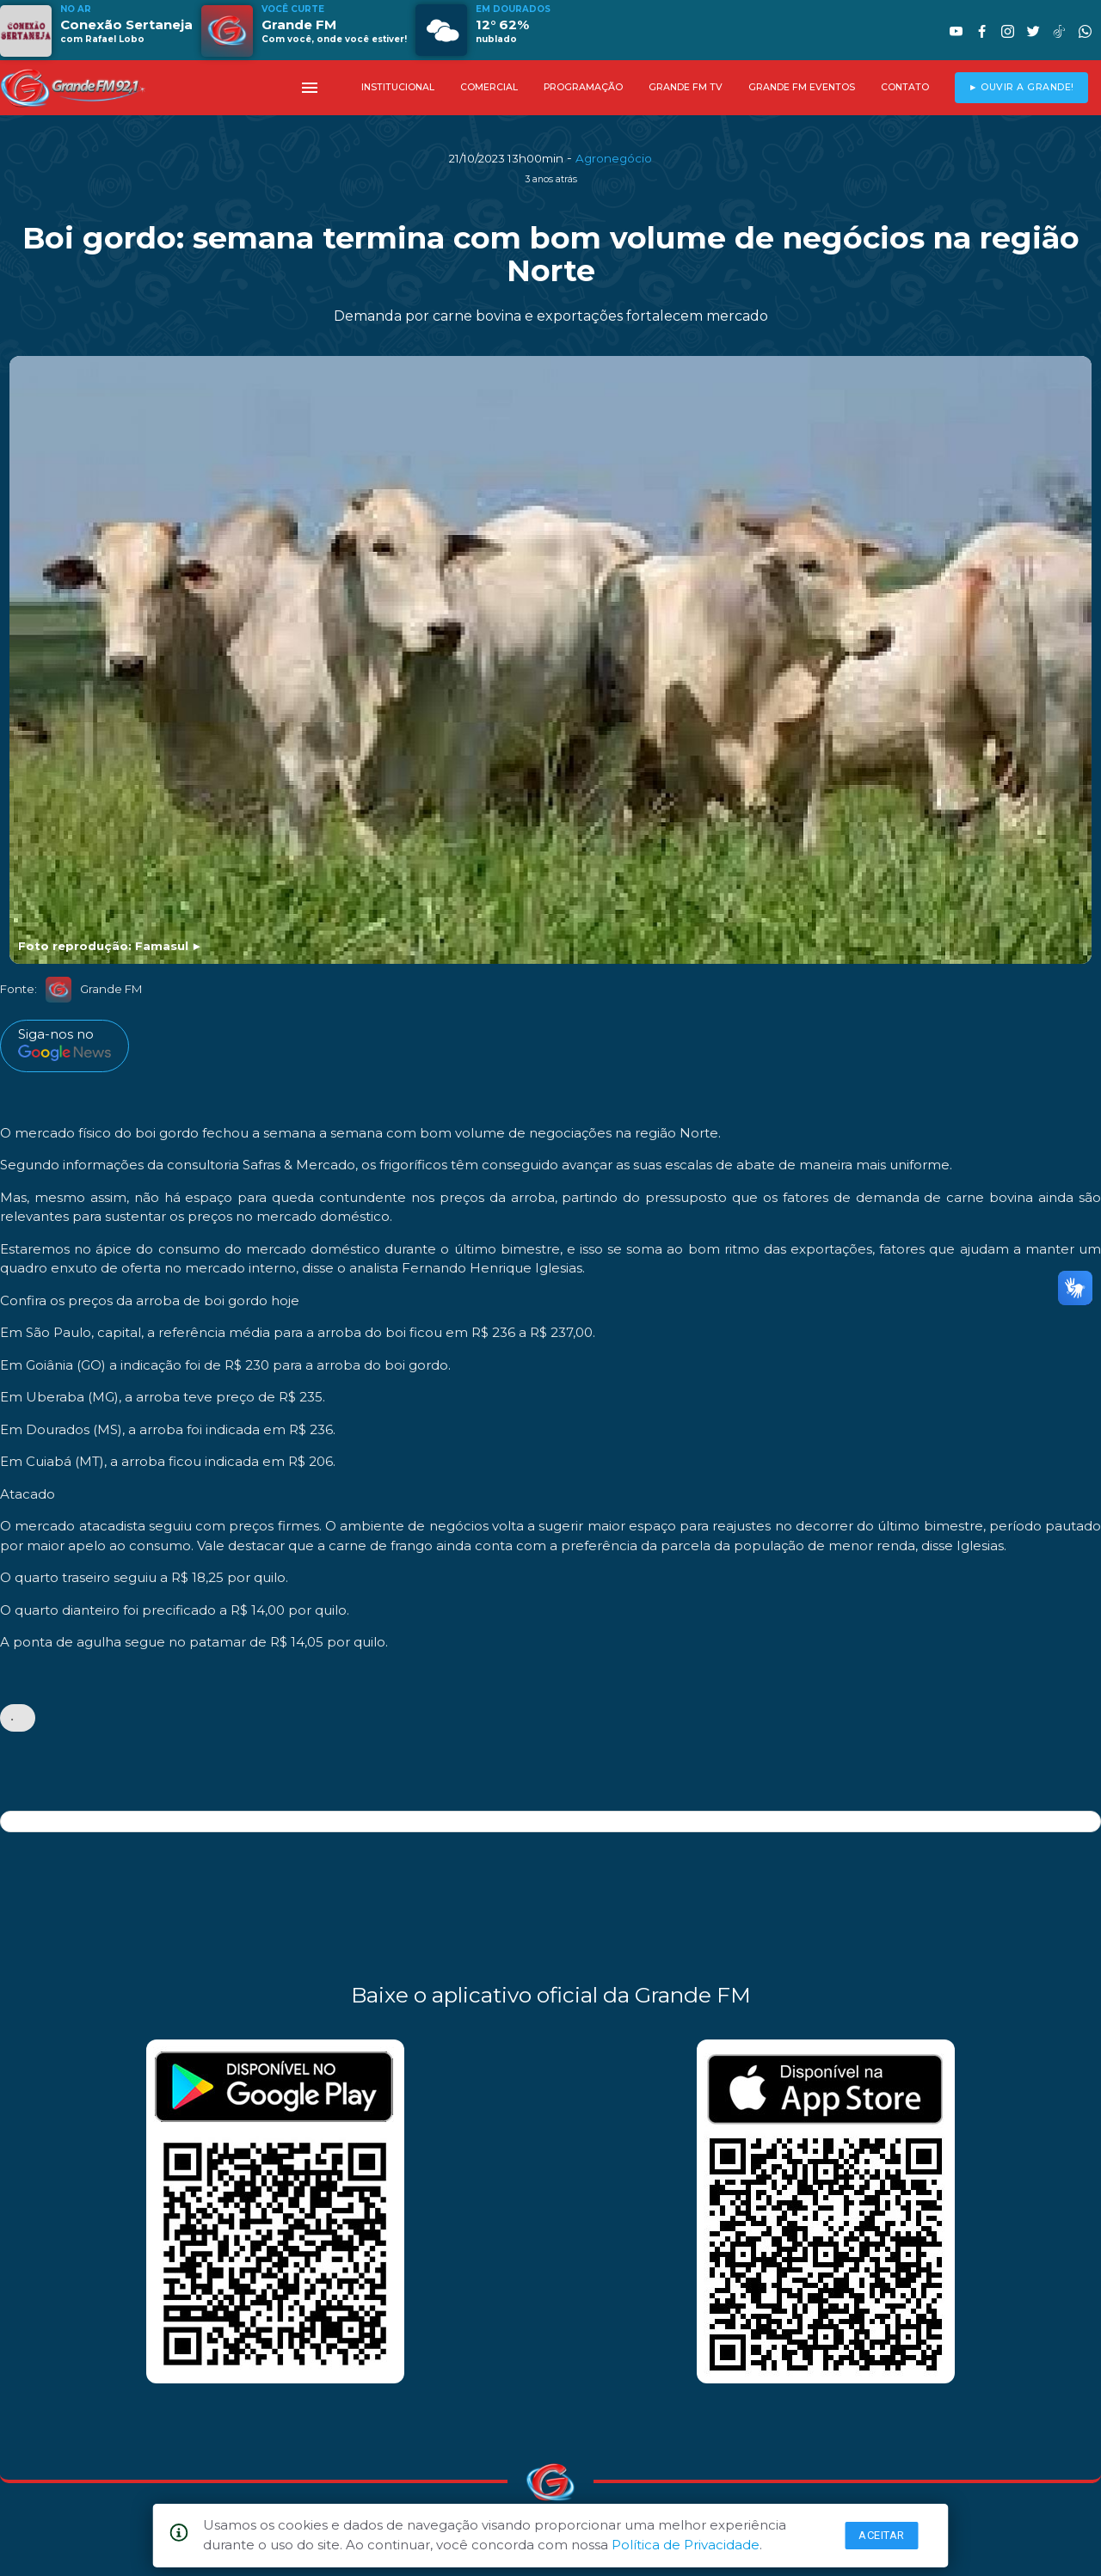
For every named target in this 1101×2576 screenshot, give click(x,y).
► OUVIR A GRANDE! (1021, 87)
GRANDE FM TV (686, 87)
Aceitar (881, 2535)
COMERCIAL (489, 87)
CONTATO (905, 87)
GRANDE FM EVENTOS (801, 87)
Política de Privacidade (686, 2544)
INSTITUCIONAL (397, 87)
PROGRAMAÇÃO (583, 87)
